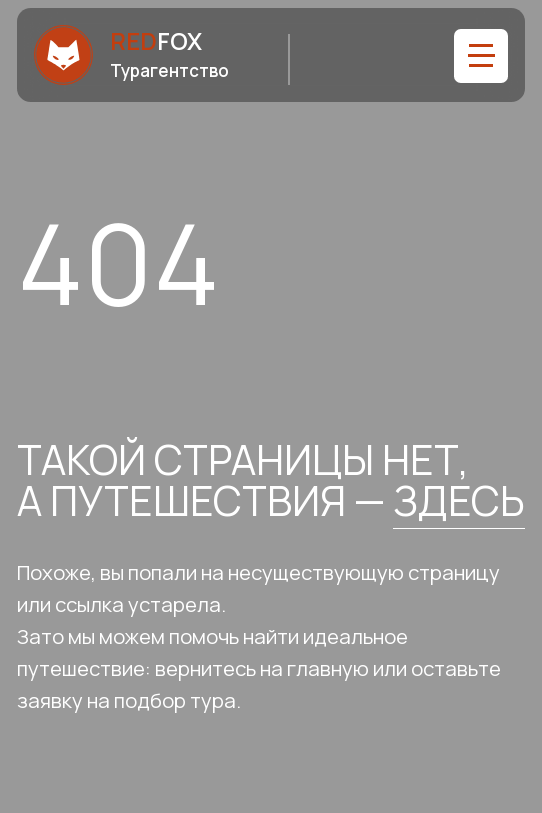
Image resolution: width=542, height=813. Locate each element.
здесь (459, 500)
